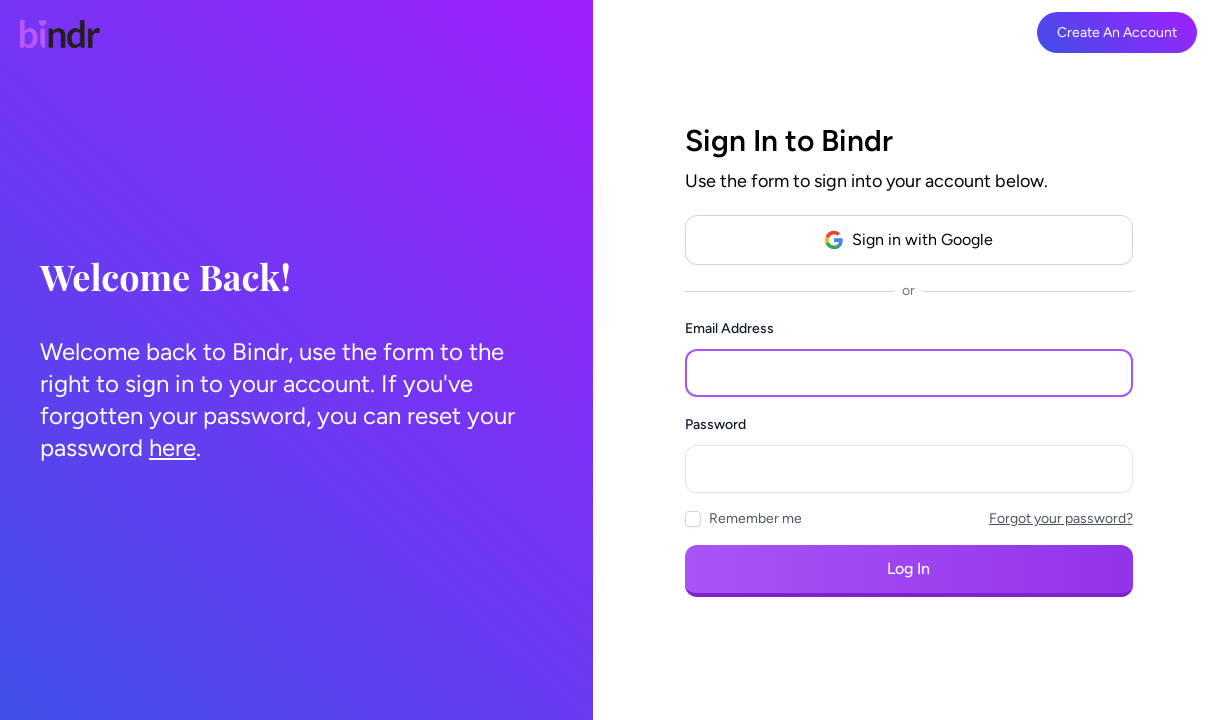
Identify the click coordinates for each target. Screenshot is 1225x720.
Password (715, 424)
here (172, 447)
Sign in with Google (908, 240)
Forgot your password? (1061, 518)
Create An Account (1117, 32)
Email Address (729, 328)
